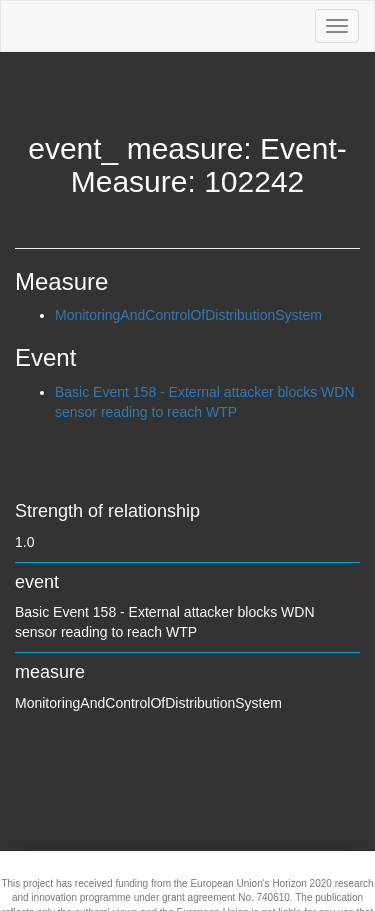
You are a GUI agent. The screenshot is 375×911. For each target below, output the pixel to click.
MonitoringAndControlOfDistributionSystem (188, 315)
